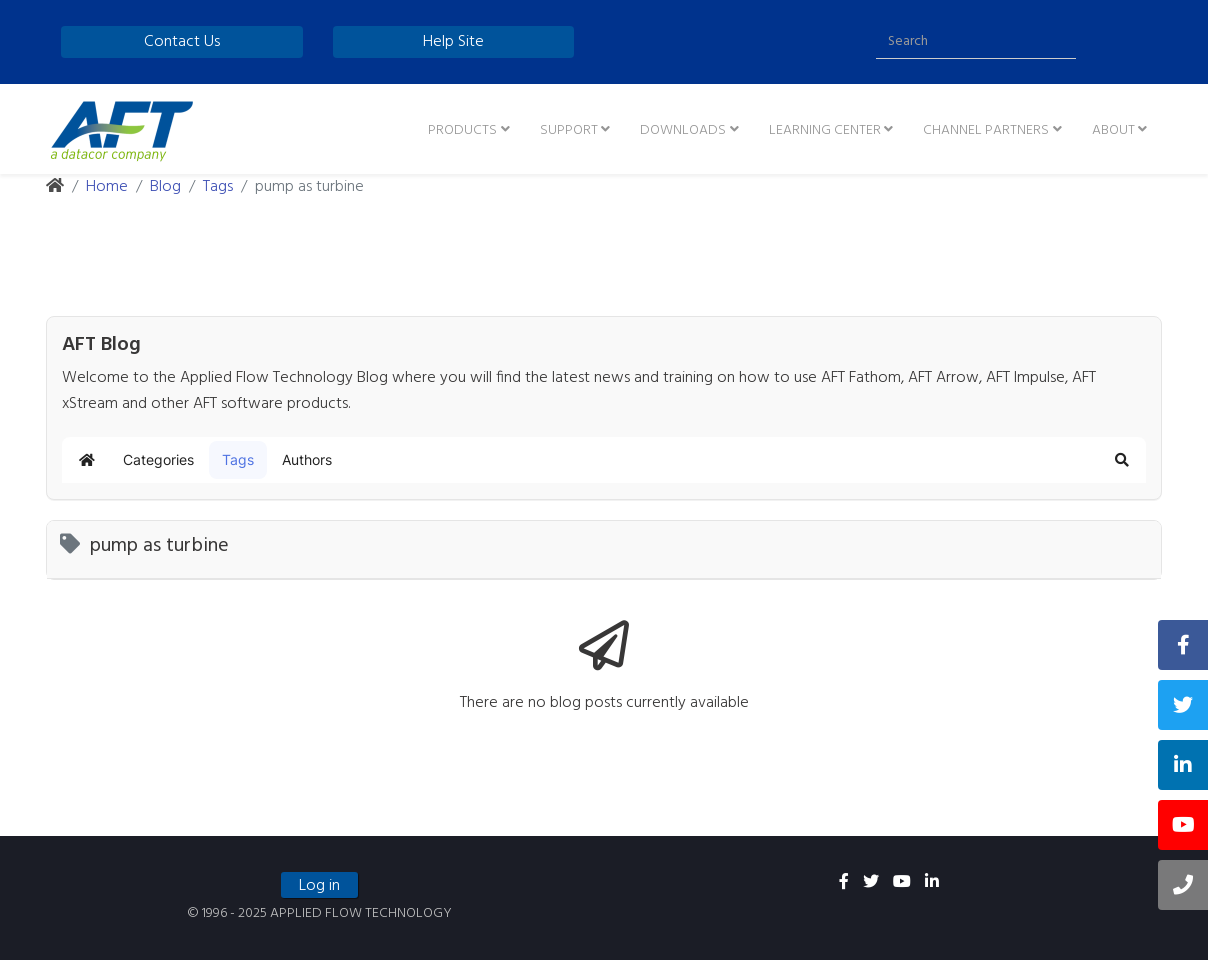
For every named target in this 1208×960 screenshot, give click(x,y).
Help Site (453, 42)
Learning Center (825, 130)
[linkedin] (932, 883)
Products (462, 130)
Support (569, 130)
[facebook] (844, 883)
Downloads (683, 130)
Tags (218, 187)
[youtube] (902, 883)
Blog (165, 187)
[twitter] (871, 883)
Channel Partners (986, 130)
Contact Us (182, 42)
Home (107, 187)
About (1113, 130)
